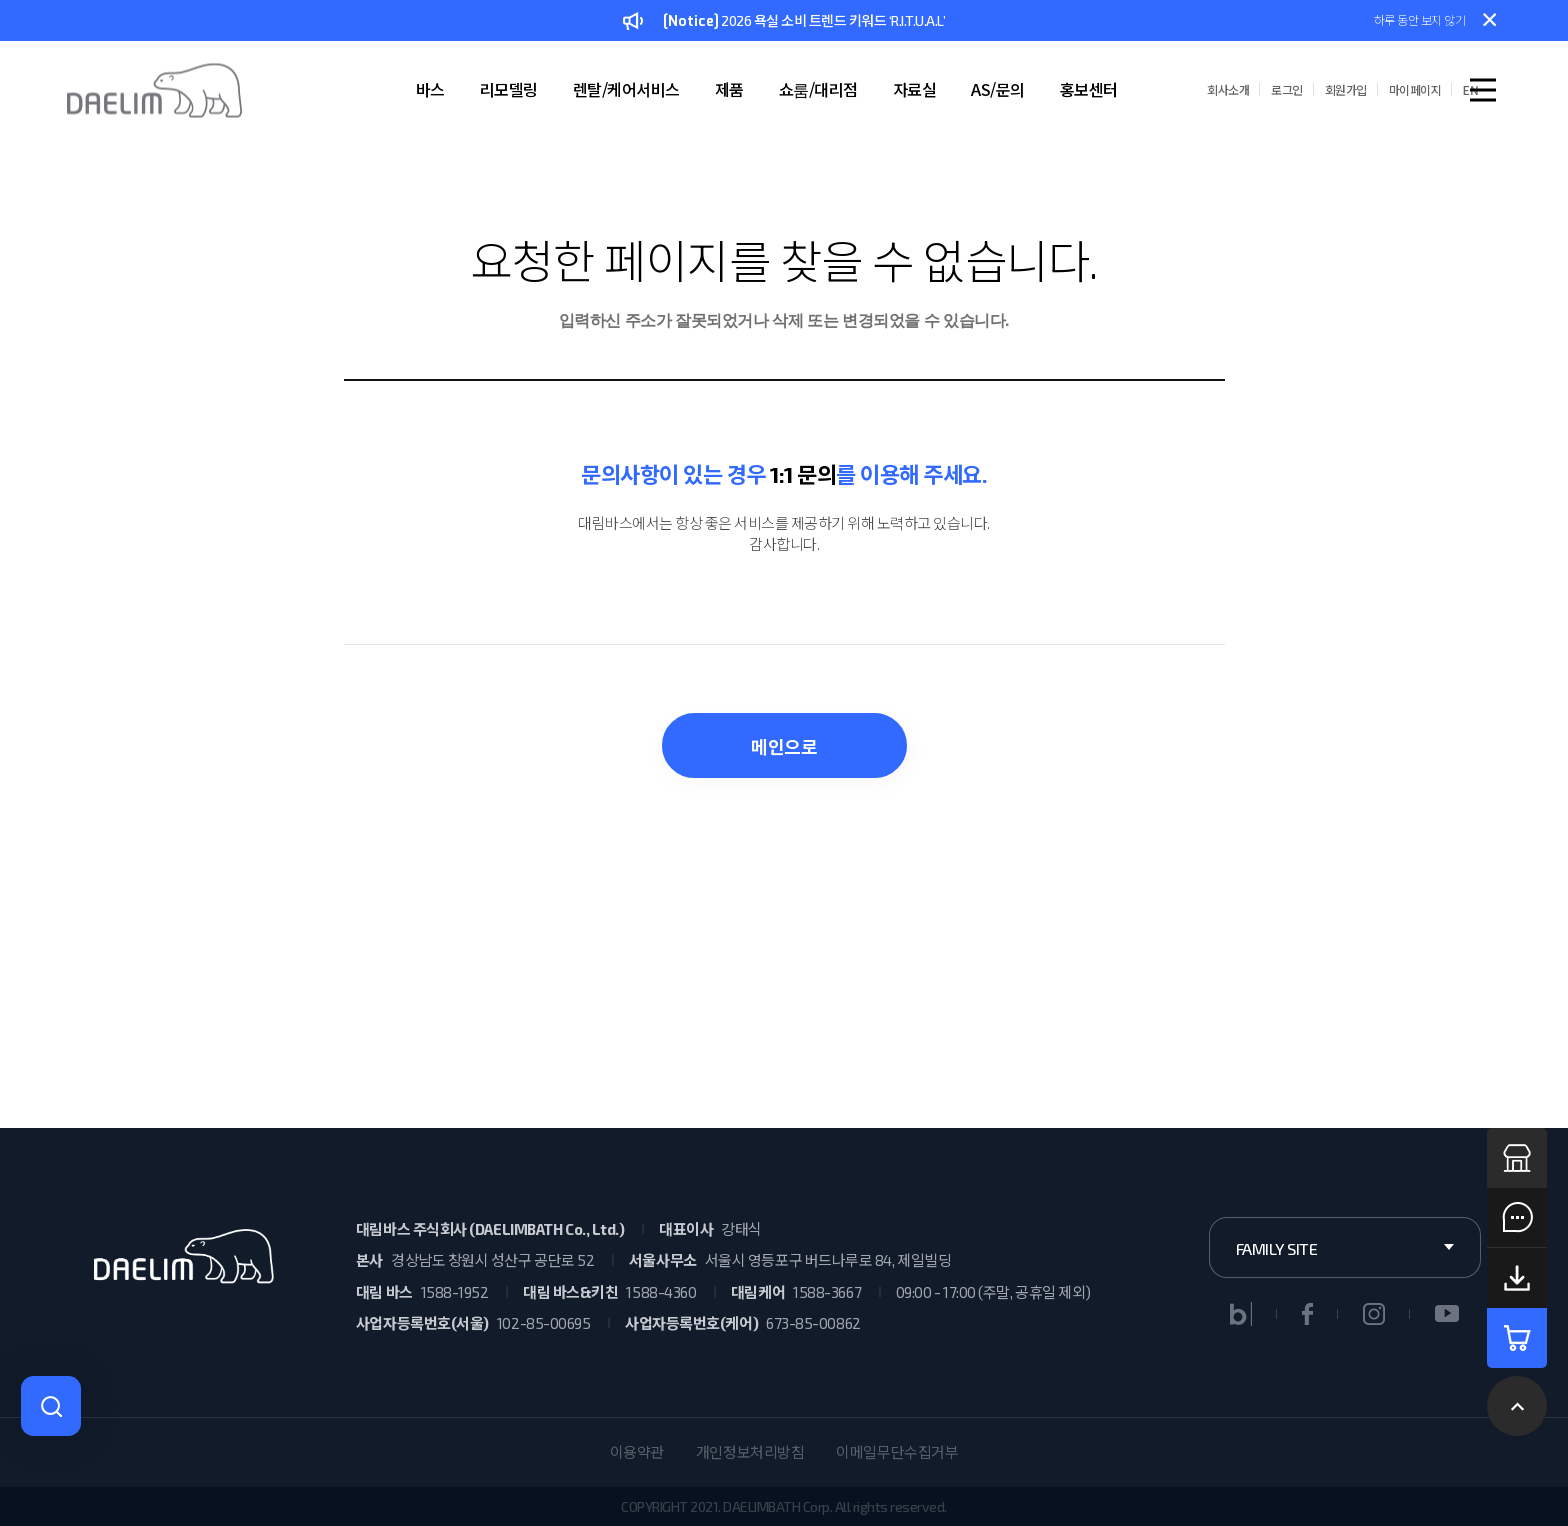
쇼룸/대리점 (818, 89)
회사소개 (1228, 89)
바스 (430, 89)
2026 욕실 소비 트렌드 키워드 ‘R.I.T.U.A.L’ (784, 22)
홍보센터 (1089, 89)
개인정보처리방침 (750, 1452)
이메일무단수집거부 (897, 1452)
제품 (729, 89)
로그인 (1287, 89)
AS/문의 (998, 89)
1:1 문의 (803, 474)
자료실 (915, 89)
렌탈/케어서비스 (626, 89)
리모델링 (509, 89)
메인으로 (784, 747)
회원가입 (1346, 89)
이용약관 (637, 1452)
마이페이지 (1415, 89)
